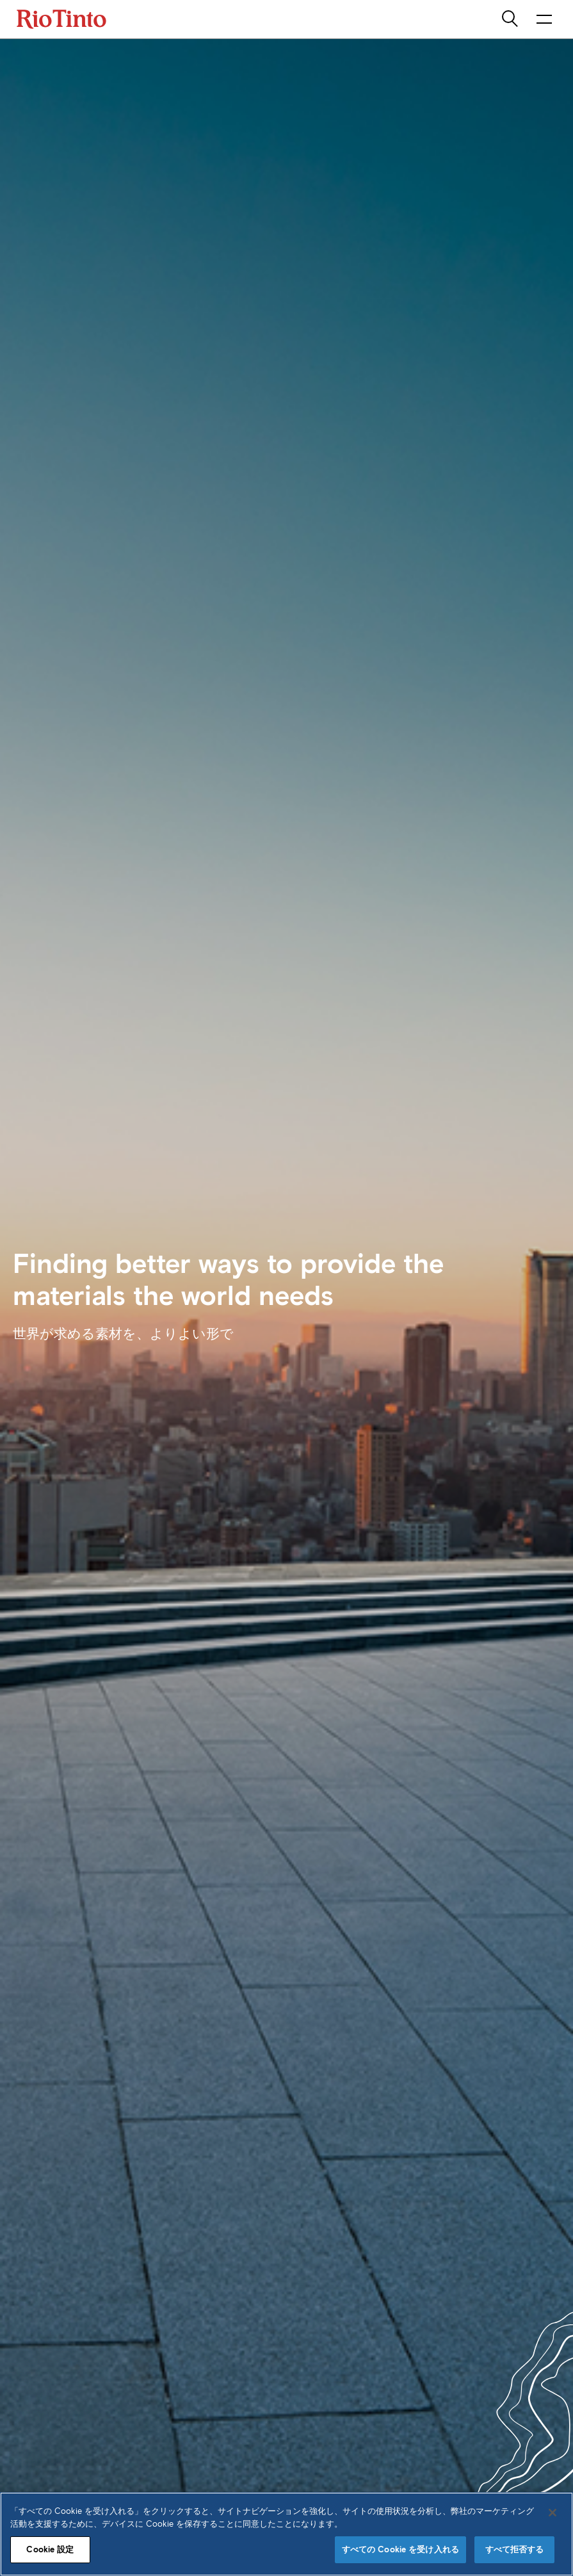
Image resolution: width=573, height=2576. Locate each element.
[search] (511, 19)
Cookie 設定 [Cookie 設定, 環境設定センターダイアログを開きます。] (50, 2549)
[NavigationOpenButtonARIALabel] (544, 19)
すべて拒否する (514, 2549)
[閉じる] (552, 2513)
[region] (286, 2534)
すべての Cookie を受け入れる (400, 2549)
